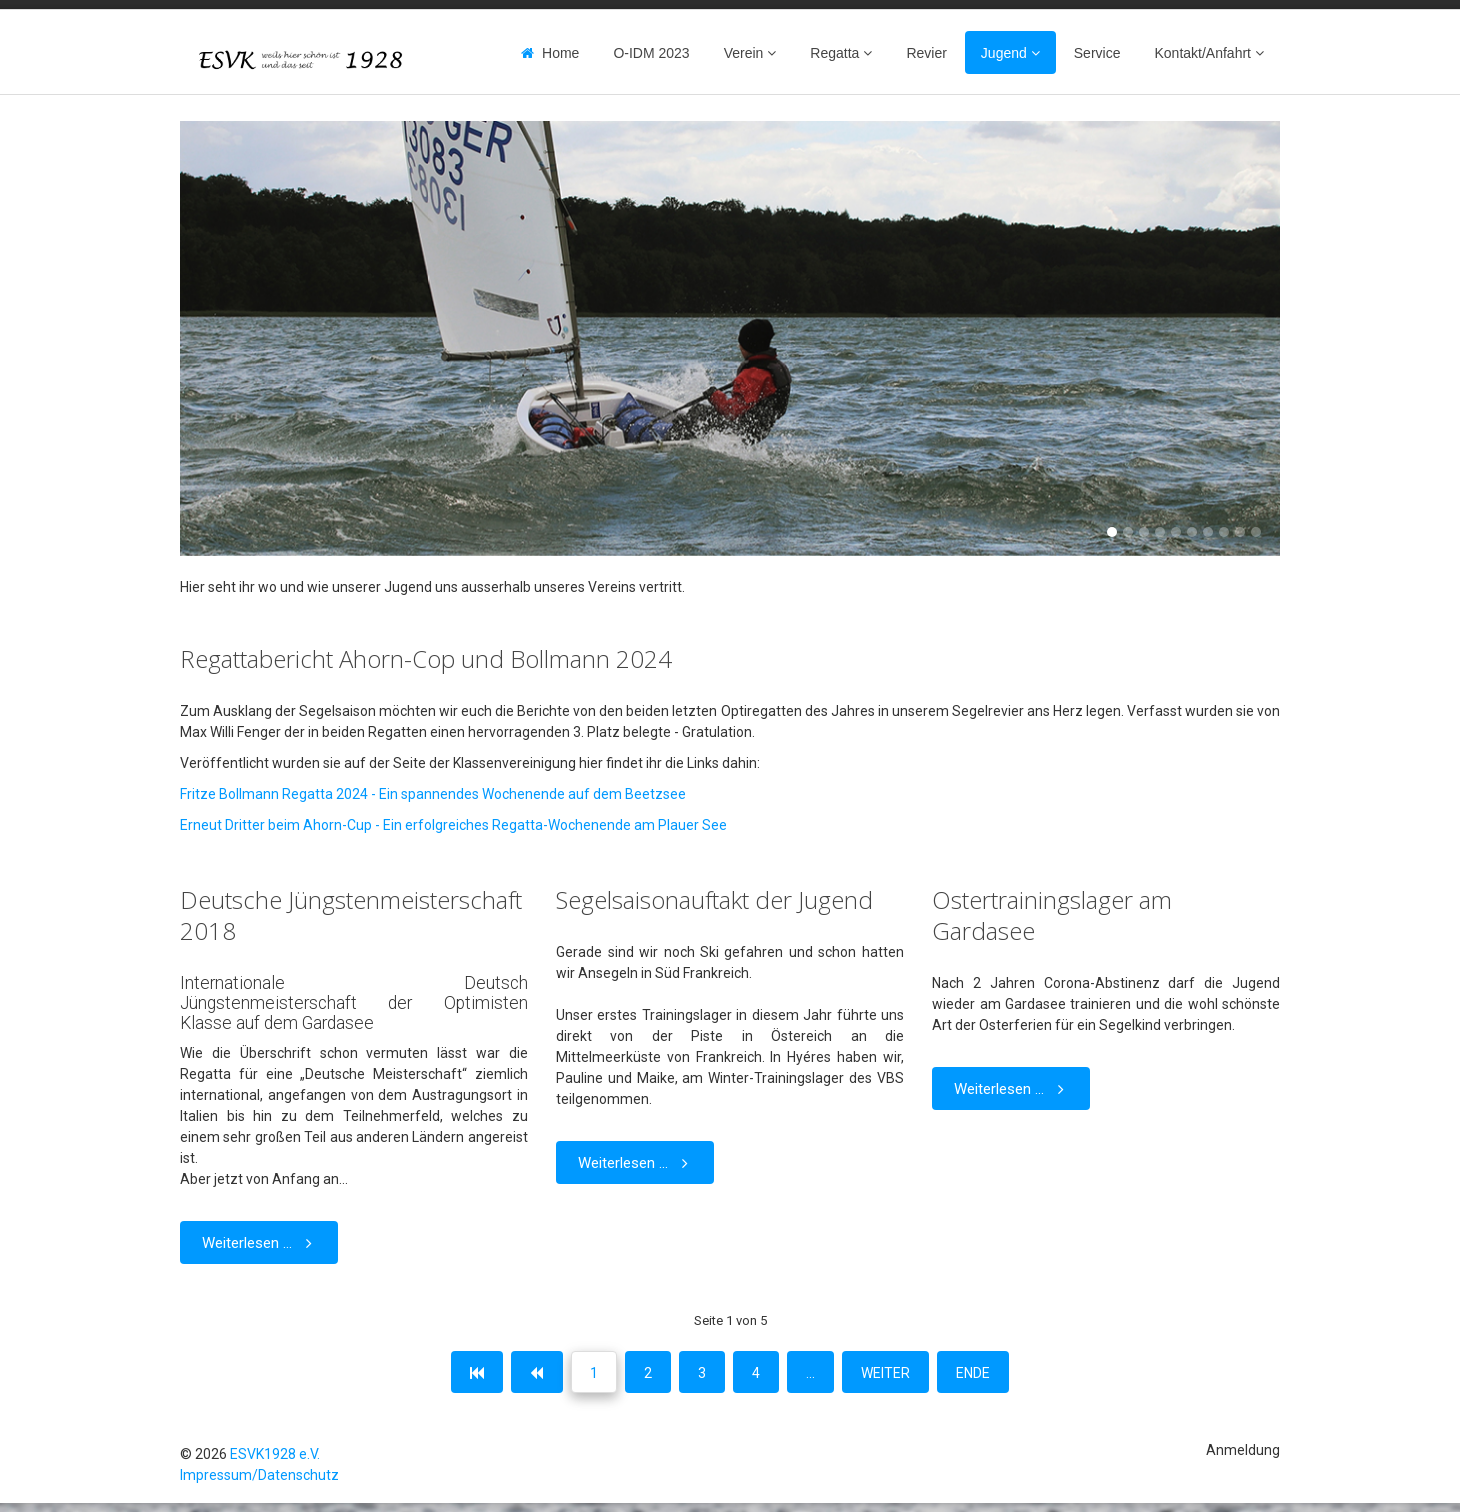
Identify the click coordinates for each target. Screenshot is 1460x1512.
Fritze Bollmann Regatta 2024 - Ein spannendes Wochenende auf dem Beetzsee (433, 794)
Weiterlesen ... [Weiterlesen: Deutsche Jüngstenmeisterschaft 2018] (261, 1242)
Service (1097, 53)
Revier (926, 53)
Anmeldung (1243, 1450)
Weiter (885, 1373)
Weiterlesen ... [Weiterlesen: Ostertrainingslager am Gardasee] (1013, 1088)
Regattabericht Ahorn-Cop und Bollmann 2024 (426, 658)
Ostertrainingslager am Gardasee (1052, 915)
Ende (973, 1373)
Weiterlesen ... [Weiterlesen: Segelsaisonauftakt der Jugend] (637, 1162)
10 (1256, 532)
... (810, 1373)
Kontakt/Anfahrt (1202, 53)
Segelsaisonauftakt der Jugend (714, 899)
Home (560, 53)
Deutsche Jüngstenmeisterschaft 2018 (351, 915)
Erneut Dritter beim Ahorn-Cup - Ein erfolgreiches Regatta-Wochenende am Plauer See (453, 825)
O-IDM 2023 (651, 53)
